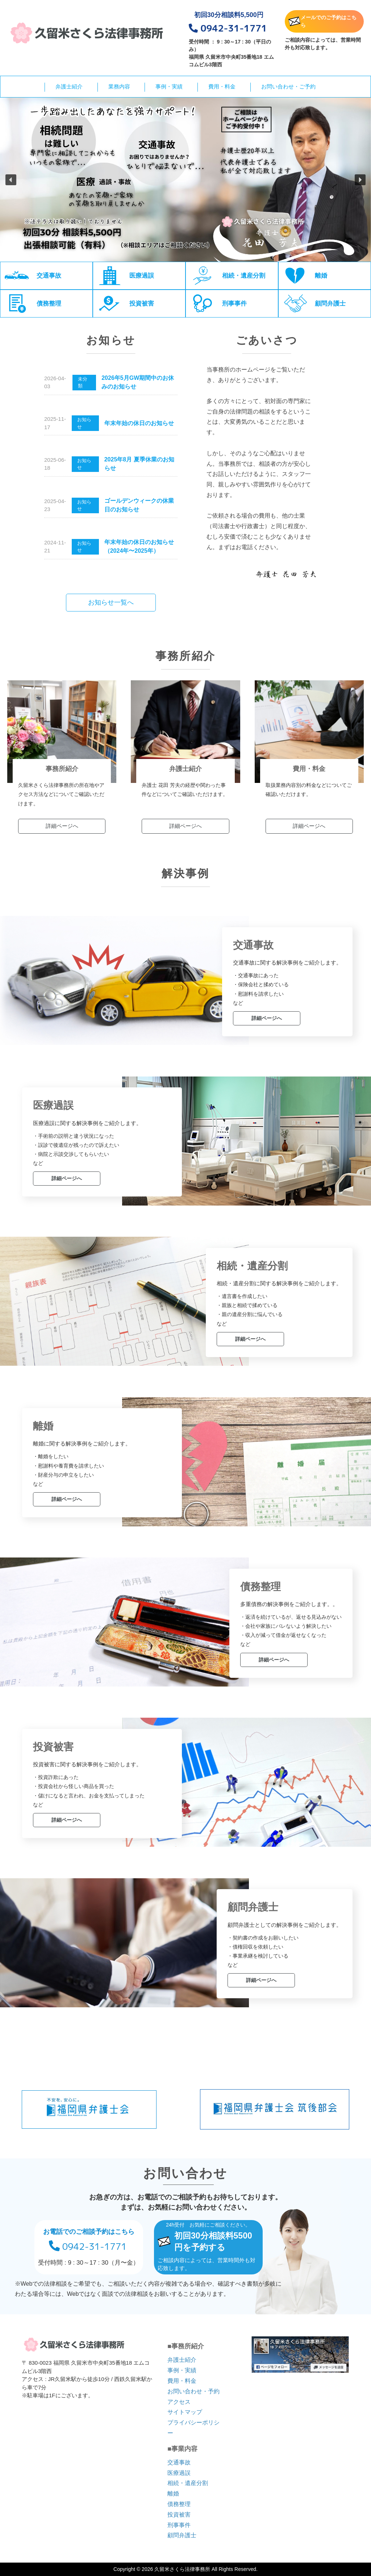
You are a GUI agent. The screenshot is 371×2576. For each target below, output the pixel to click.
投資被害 (179, 2514)
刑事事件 (179, 2525)
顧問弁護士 (181, 2535)
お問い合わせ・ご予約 (288, 86)
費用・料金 (221, 86)
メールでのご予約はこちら (322, 21)
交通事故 (179, 2462)
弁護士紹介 (69, 86)
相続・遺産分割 (187, 2483)
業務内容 (119, 86)
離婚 (173, 2493)
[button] (10, 179)
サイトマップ (184, 2412)
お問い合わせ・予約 (193, 2391)
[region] (185, 180)
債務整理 (179, 2504)
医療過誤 (179, 2473)
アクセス (179, 2402)
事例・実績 (169, 86)
